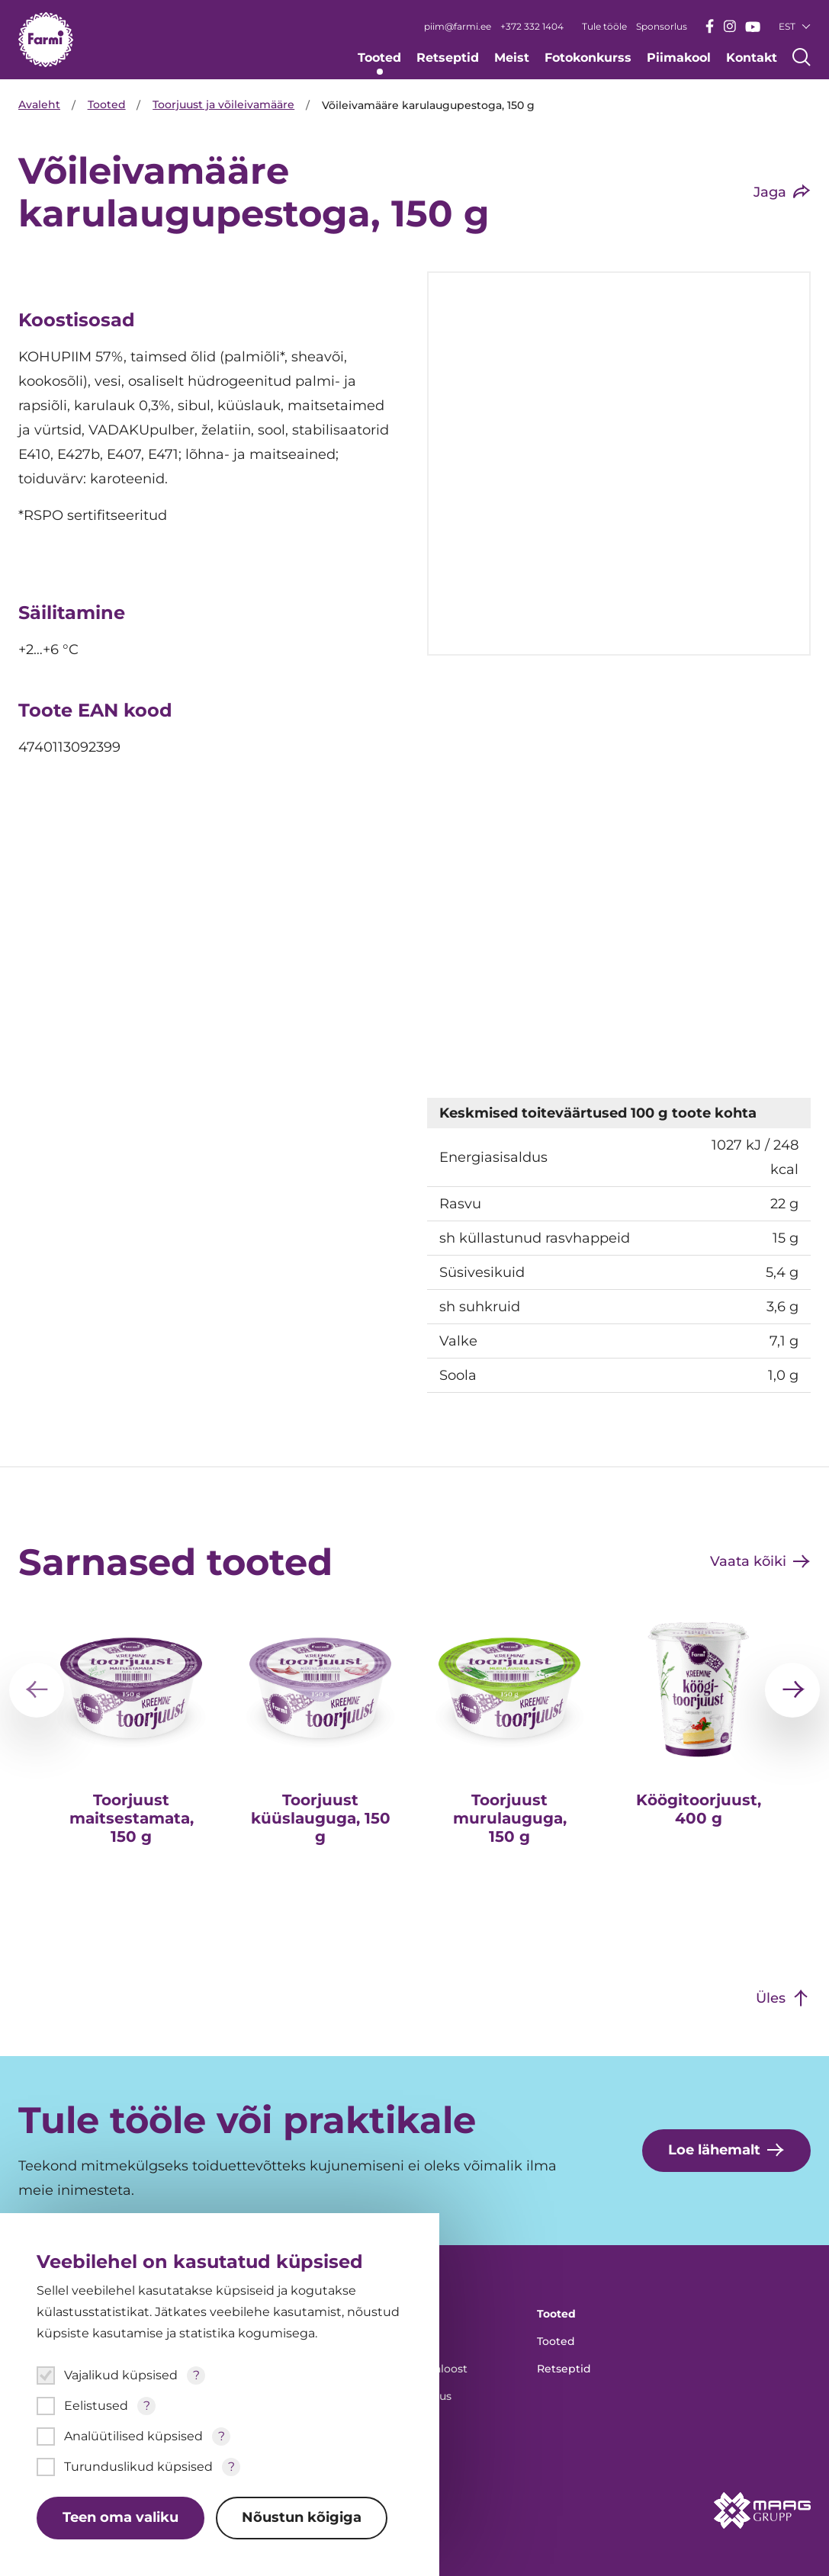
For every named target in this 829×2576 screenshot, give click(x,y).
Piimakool (679, 57)
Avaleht (39, 105)
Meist (511, 57)
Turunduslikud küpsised (138, 2466)
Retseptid (447, 57)
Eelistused (96, 2405)
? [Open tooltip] (196, 2375)
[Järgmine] (792, 1686)
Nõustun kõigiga (302, 2518)
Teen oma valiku (120, 2518)
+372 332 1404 (532, 26)
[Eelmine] (36, 1686)
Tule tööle (604, 26)
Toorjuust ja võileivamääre (226, 105)
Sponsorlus (661, 26)
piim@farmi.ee (457, 26)
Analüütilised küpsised (133, 2436)
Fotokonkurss (588, 57)
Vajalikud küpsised (121, 2375)
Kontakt (751, 57)
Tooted (379, 57)
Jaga (769, 192)
